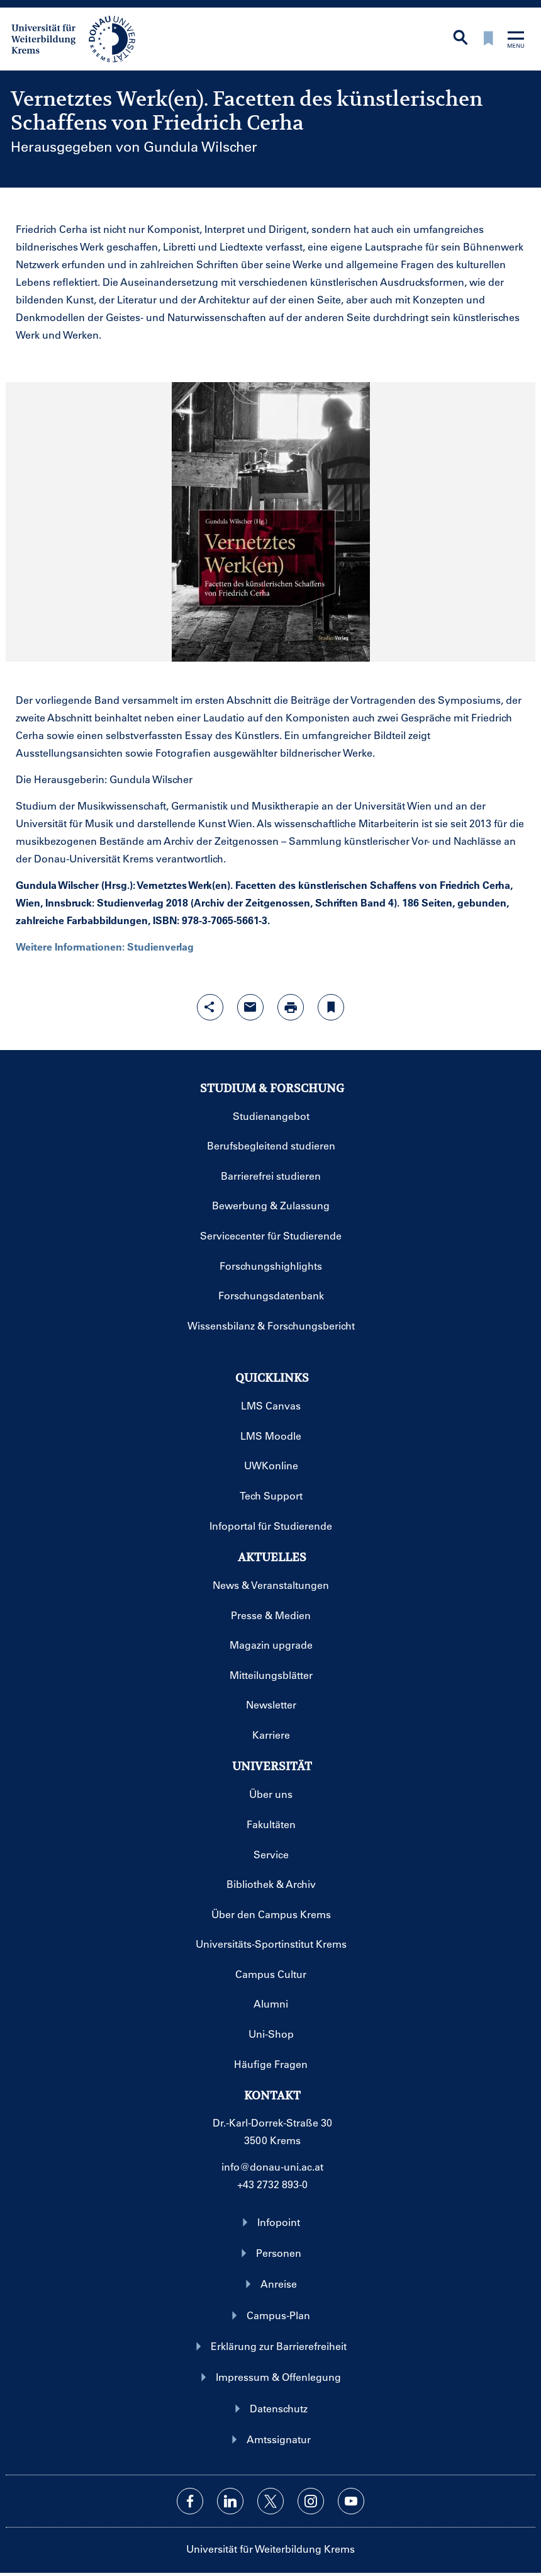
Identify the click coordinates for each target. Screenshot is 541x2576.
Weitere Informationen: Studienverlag (105, 946)
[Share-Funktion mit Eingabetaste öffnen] (210, 1007)
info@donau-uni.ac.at (272, 2166)
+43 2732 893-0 (272, 2184)
